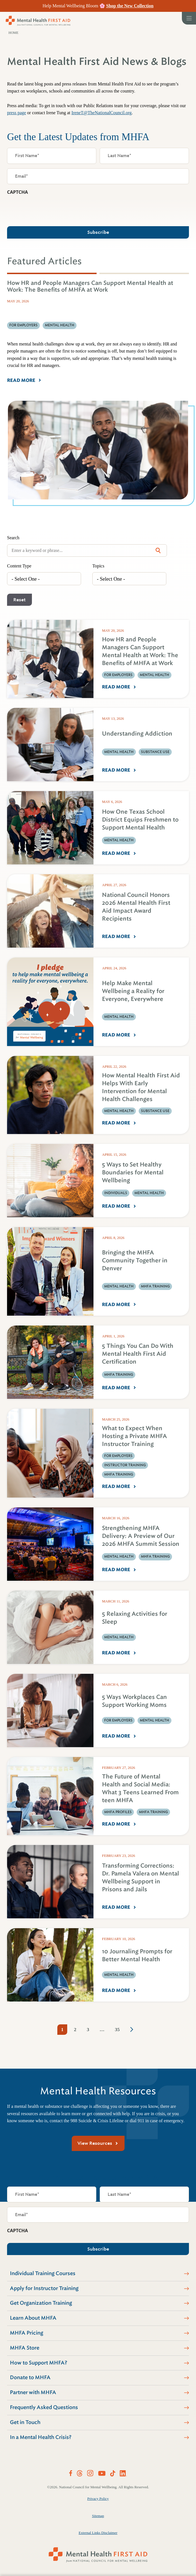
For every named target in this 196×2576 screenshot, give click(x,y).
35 (117, 2029)
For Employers (118, 675)
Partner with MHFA (33, 2392)
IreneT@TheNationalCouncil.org (101, 112)
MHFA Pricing (26, 2333)
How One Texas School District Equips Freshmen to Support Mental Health (140, 819)
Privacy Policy (98, 2498)
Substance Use (155, 752)
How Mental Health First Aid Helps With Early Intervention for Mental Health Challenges (141, 1087)
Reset (19, 600)
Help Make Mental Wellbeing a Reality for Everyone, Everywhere (133, 991)
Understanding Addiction (137, 733)
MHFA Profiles (118, 1812)
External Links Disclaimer (98, 2533)
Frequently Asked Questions (44, 2407)
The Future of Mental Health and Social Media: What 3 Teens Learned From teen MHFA (140, 1788)
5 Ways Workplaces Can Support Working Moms (134, 1701)
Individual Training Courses (42, 2273)
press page (16, 112)
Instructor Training (125, 1465)
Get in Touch (25, 2422)
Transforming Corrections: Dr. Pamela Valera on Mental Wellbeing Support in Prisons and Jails (140, 1877)
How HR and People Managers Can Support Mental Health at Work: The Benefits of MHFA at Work (140, 651)
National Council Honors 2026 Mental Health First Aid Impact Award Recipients (136, 906)
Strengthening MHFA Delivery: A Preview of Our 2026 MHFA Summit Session (140, 1536)
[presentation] (50, 209)
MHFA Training (155, 1286)
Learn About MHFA (33, 2318)
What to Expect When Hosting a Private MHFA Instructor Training (134, 1436)
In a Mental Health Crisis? (40, 2437)
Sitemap (98, 2516)
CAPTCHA (17, 192)
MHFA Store (24, 2347)
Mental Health (154, 675)
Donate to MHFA (30, 2377)
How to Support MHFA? (38, 2362)
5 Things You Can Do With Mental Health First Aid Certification (137, 1354)
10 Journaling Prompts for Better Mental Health (137, 1955)
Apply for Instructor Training (44, 2288)
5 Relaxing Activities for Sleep (134, 1618)
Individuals (115, 1193)
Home (13, 33)
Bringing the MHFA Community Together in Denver (134, 1260)
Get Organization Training (41, 2303)
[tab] (52, 273)
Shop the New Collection (130, 5)
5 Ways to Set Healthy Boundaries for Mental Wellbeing (133, 1172)
